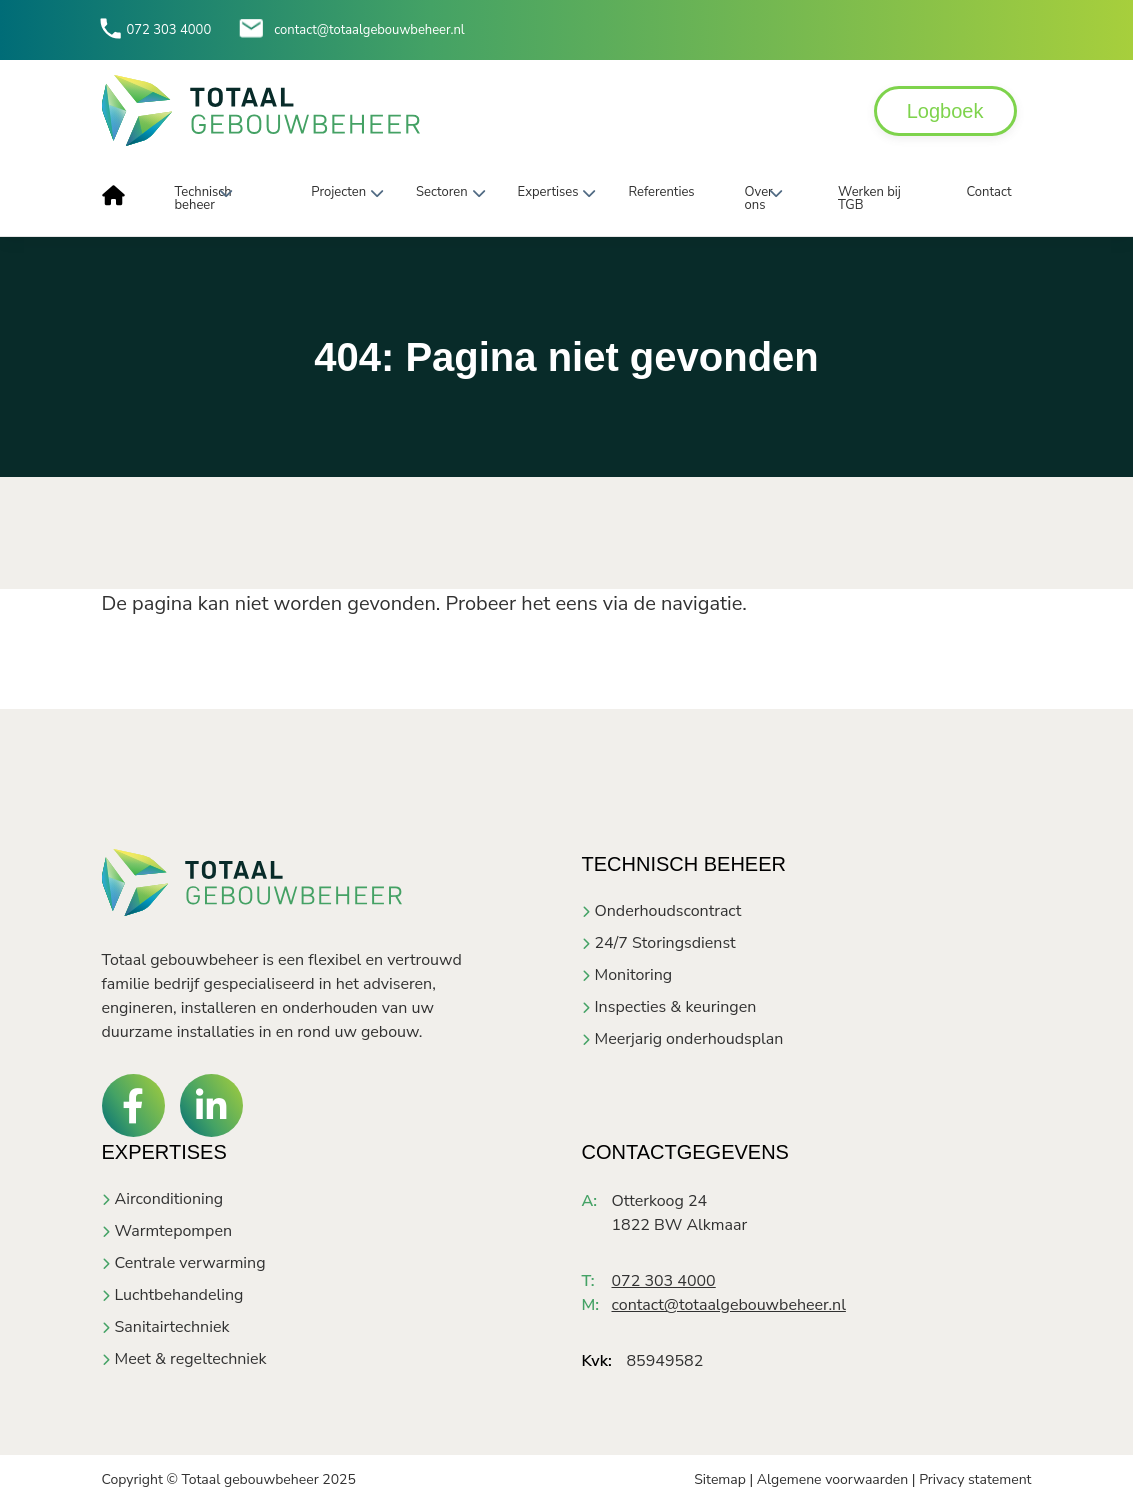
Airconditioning (169, 1199)
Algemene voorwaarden (832, 1479)
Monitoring (634, 975)
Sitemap (720, 1479)
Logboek (945, 111)
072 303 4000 (169, 30)
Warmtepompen (173, 1231)
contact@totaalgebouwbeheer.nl (369, 30)
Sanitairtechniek (172, 1327)
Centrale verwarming (190, 1263)
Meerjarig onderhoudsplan (689, 1039)
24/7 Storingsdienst (665, 943)
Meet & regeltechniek (191, 1359)
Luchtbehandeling (179, 1295)
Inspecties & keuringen (676, 1007)
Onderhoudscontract (668, 911)
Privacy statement (975, 1479)
